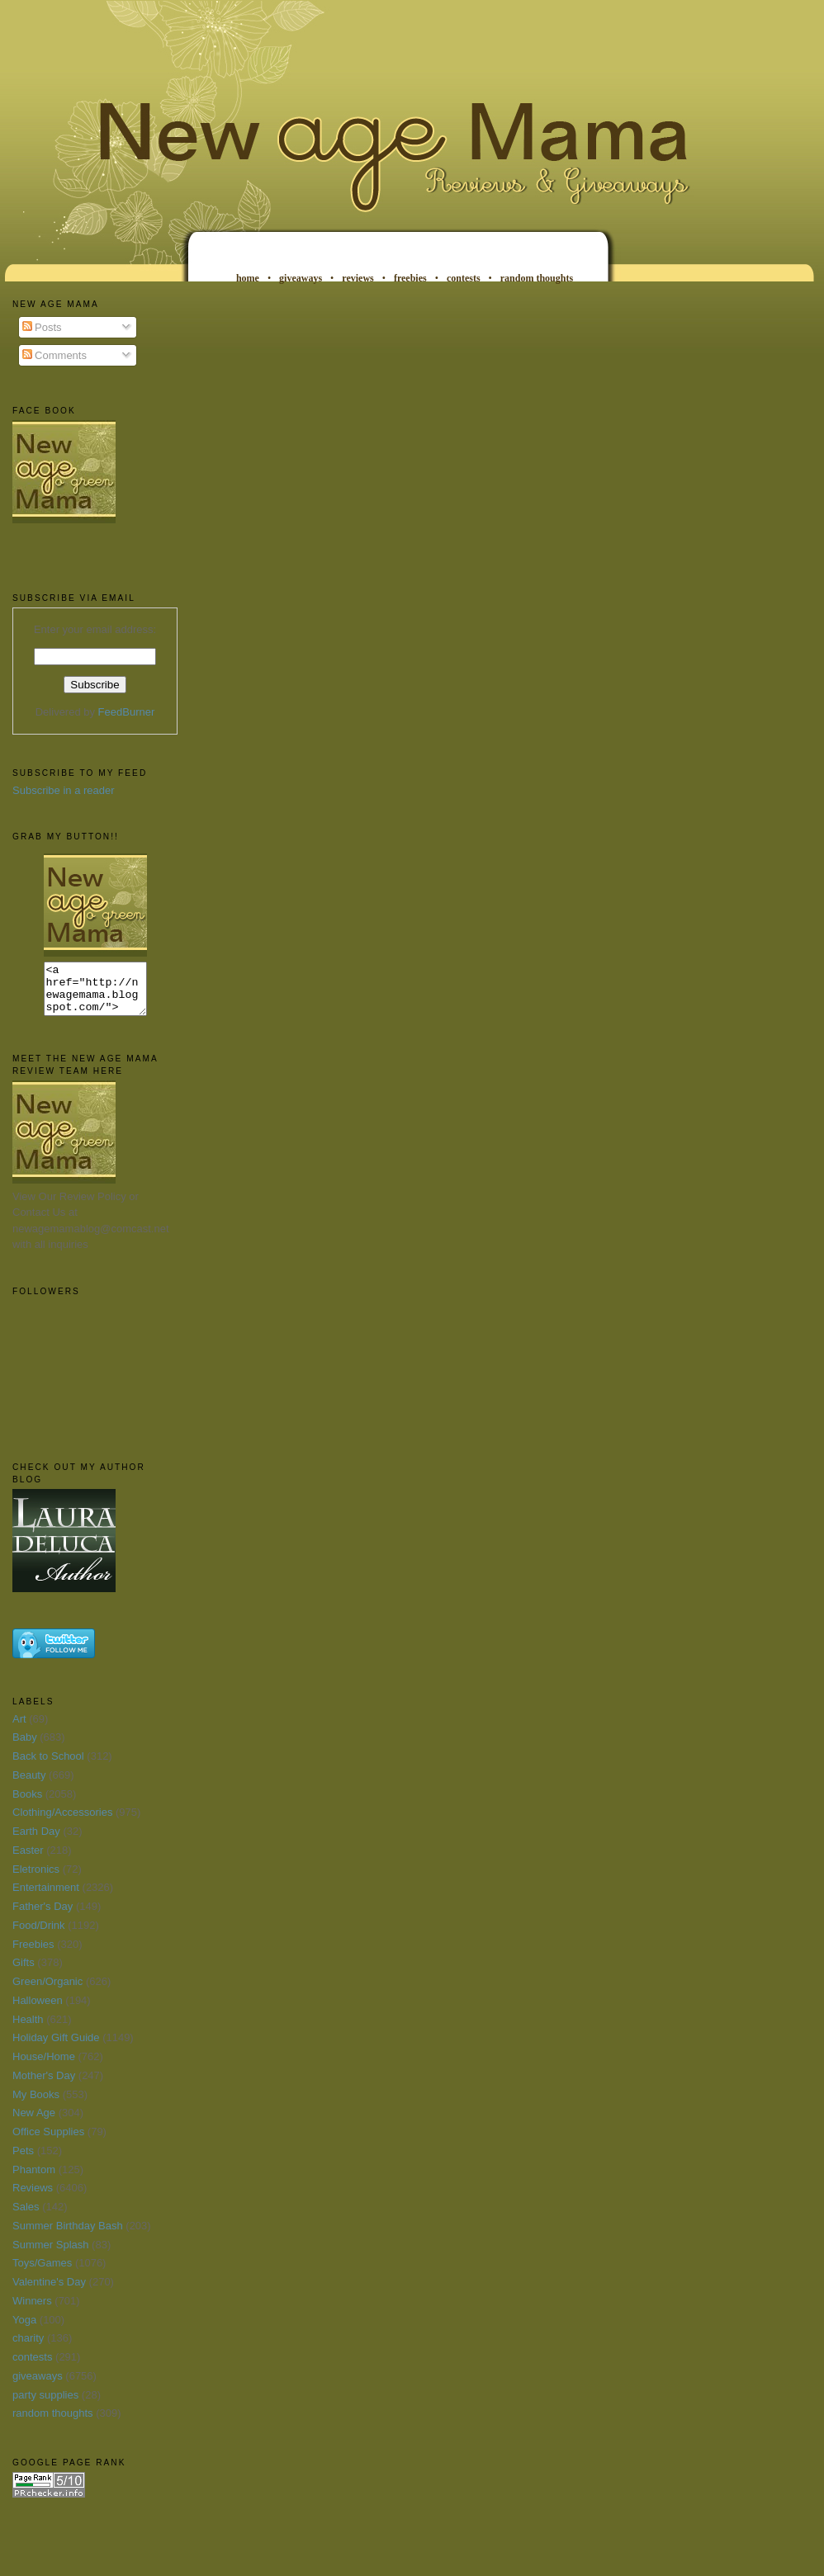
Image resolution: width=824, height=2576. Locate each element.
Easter (28, 1860)
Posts (42, 327)
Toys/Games (42, 2272)
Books (27, 1804)
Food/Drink (38, 1935)
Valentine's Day (49, 2291)
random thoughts (536, 278)
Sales (26, 2216)
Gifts (23, 1972)
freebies (410, 278)
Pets (23, 2160)
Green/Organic (47, 1991)
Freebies (33, 1954)
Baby (24, 1747)
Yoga (24, 2329)
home (247, 278)
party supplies (45, 2405)
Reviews (32, 2197)
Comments (54, 355)
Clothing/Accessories (62, 1822)
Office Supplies (48, 2141)
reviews (357, 278)
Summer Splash (50, 2254)
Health (28, 2029)
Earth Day (36, 1841)
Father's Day (42, 1916)
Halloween (37, 2010)
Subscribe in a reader (63, 790)
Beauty (28, 1785)
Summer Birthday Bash (67, 2235)
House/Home (43, 2066)
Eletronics (35, 1879)
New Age (33, 2122)
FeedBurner (126, 712)
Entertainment (45, 1897)
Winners (32, 2310)
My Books (35, 2104)
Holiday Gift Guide (56, 2047)
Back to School (48, 1766)
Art (19, 1729)
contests (464, 278)
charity (28, 2348)
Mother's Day (43, 2085)
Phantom (33, 2179)
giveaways (300, 278)
